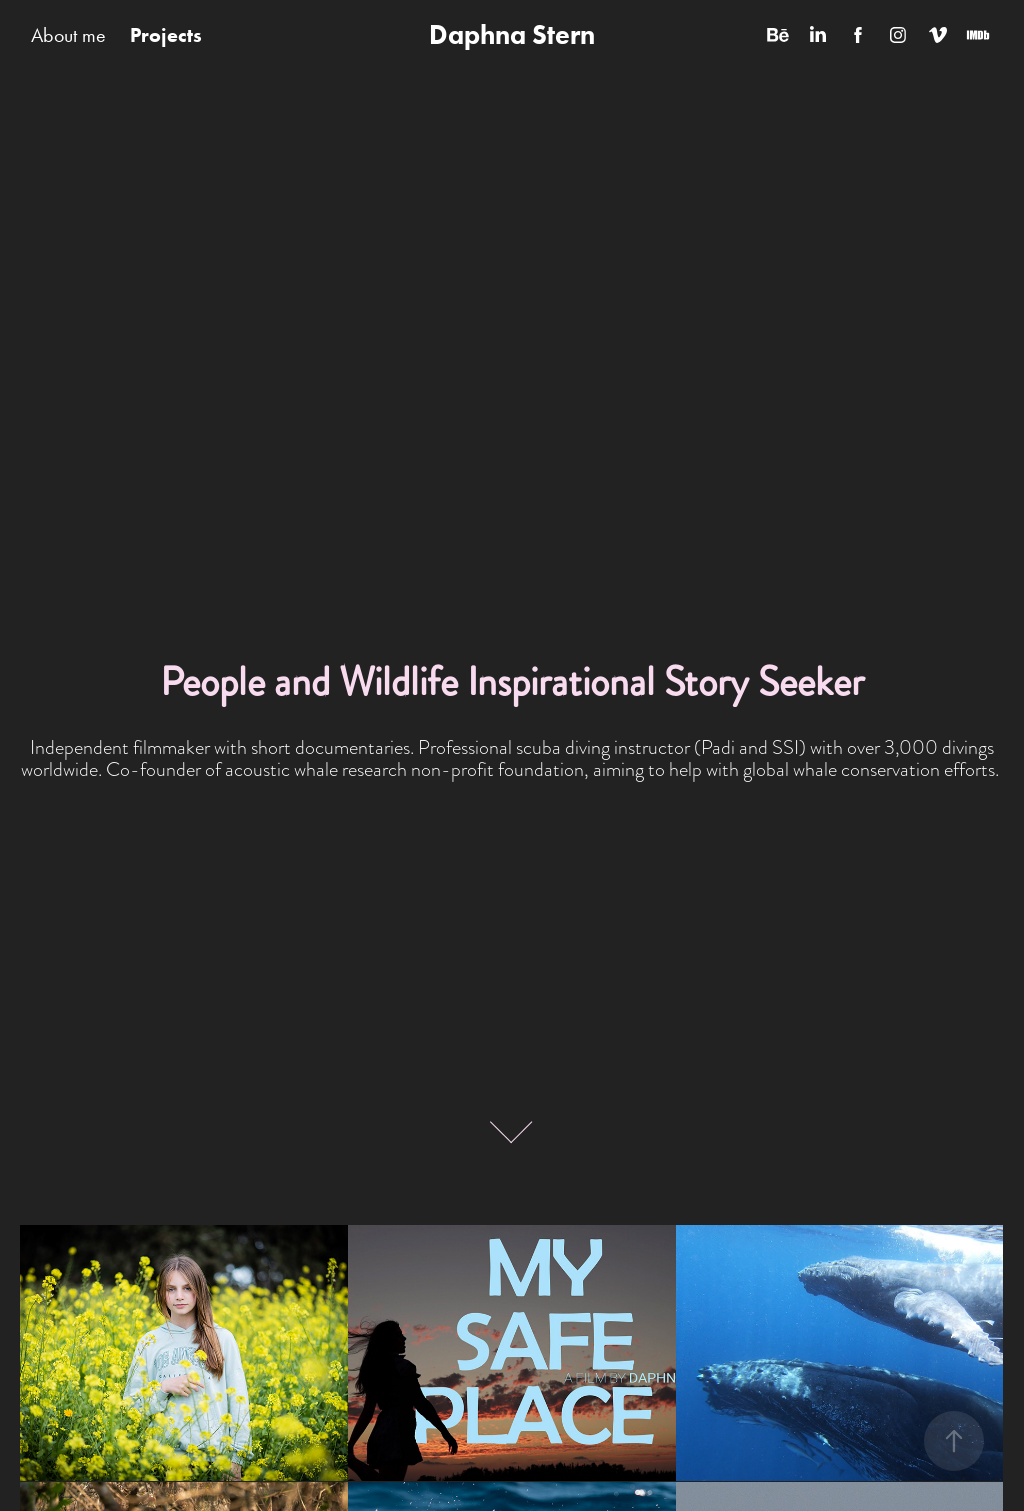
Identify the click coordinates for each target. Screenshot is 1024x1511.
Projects (166, 35)
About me (68, 35)
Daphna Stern (512, 34)
